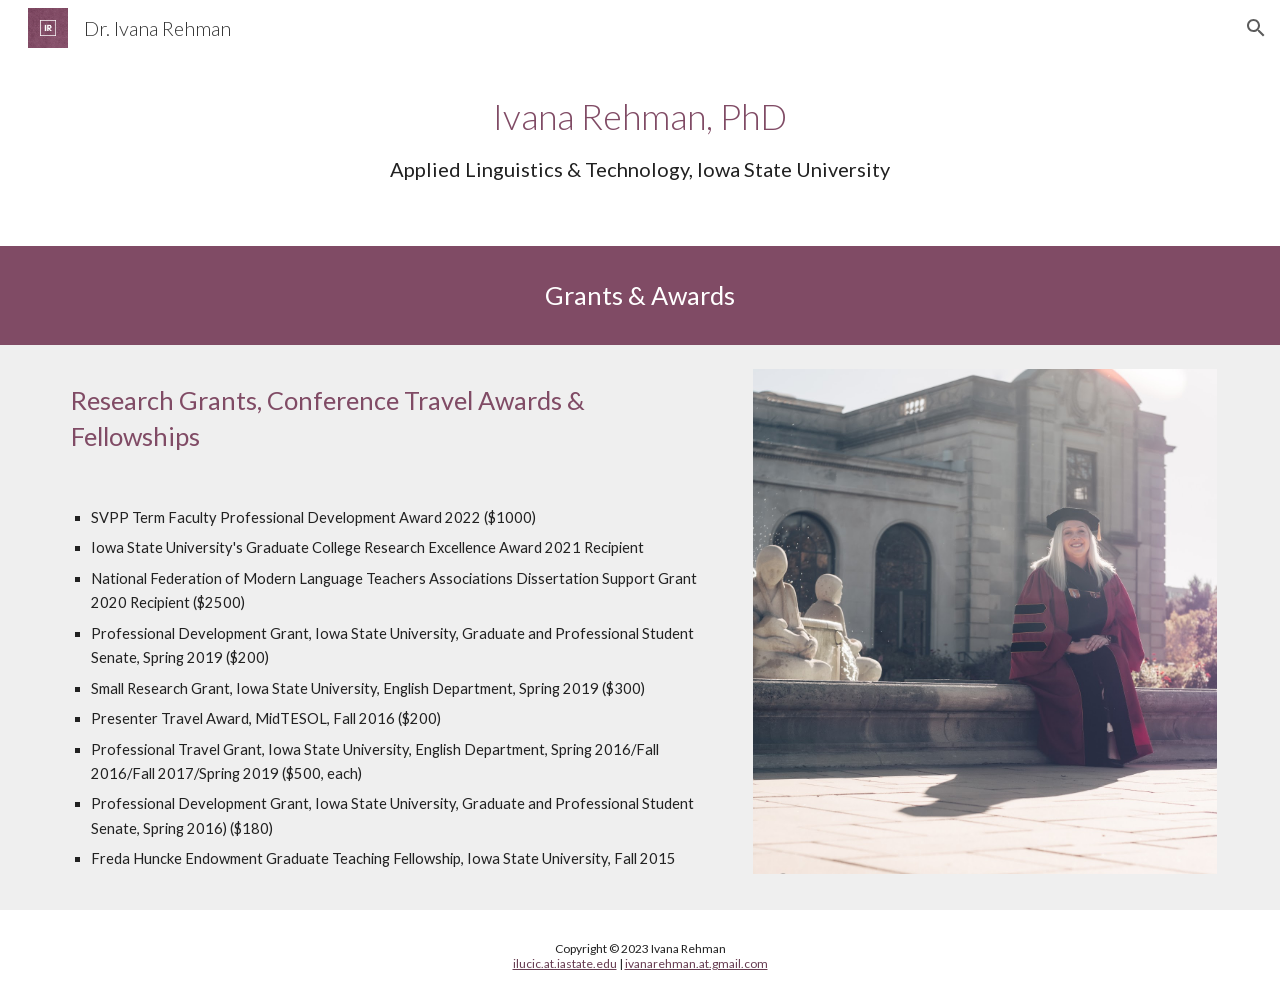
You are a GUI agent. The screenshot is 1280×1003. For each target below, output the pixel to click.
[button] (1256, 28)
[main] (640, 137)
